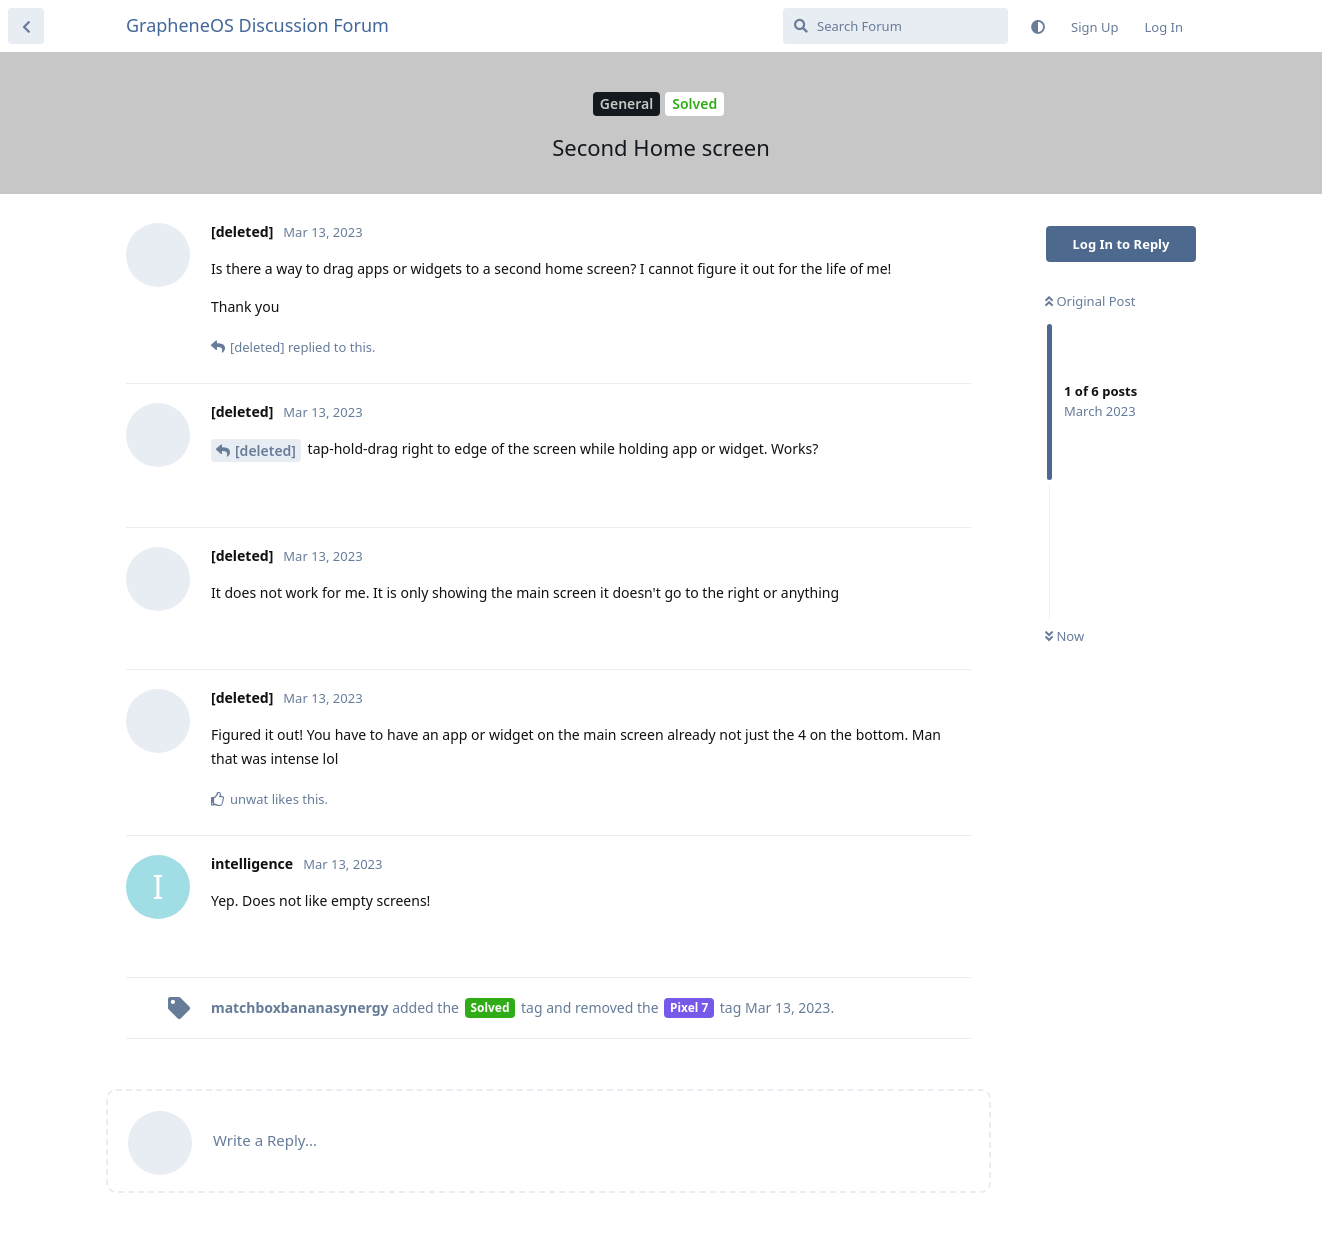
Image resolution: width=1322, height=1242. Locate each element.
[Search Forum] (895, 26)
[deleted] (265, 450)
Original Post (1090, 301)
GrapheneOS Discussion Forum (257, 25)
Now (1064, 636)
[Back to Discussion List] (26, 26)
